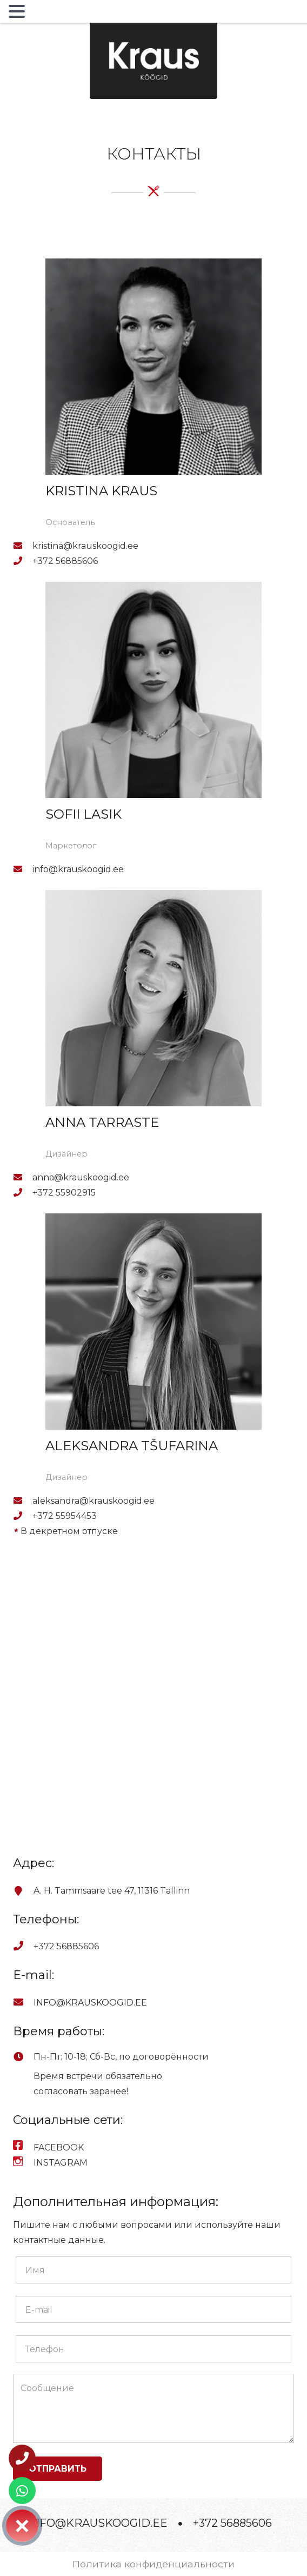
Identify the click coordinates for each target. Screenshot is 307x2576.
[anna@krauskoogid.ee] (22, 1177)
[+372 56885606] (22, 561)
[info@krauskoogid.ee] (22, 869)
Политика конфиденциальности (153, 2564)
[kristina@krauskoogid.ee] (22, 546)
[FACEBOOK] (23, 2147)
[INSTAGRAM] (23, 2162)
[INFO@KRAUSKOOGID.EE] (23, 2002)
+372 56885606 (232, 2523)
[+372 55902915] (22, 1192)
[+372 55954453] (22, 1516)
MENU (45, 13)
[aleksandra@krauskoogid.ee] (22, 1501)
